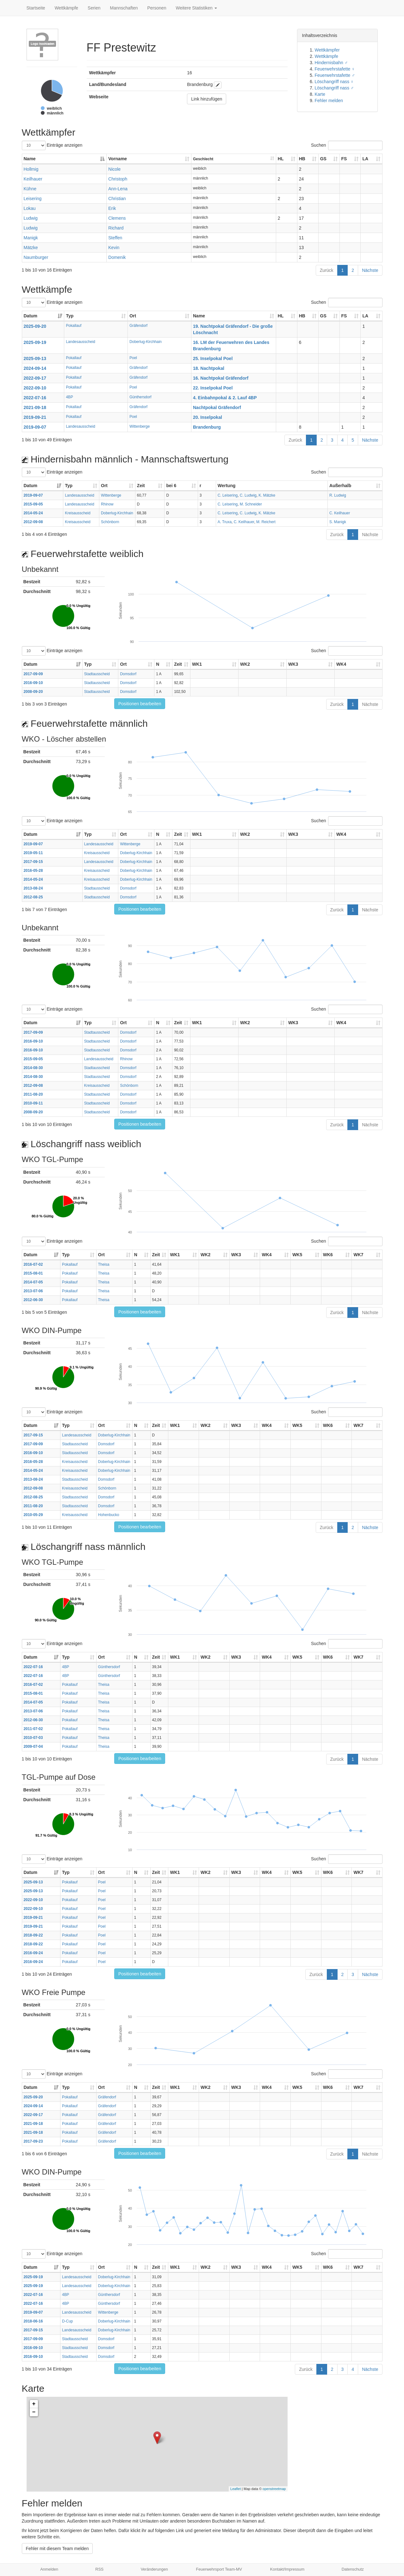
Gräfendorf (138, 325)
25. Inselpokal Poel (213, 358)
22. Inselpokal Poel (213, 387)
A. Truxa (225, 522)
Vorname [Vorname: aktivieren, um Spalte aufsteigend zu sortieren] (117, 158)
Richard (115, 227)
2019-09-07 (35, 427)
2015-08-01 (33, 1273)
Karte (320, 94)
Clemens (117, 218)
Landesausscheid (80, 342)
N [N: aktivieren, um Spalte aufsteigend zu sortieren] (157, 664)
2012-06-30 (33, 1300)
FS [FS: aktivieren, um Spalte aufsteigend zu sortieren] (344, 158)
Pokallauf (73, 325)
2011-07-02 (33, 1729)
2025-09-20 (35, 326)
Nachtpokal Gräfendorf (217, 407)
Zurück (326, 270)
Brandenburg (207, 427)
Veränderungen (154, 2569)
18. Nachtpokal (208, 368)
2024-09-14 (35, 368)
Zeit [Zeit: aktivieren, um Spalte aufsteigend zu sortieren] (141, 485)
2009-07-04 (33, 1746)
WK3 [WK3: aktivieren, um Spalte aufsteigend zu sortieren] (293, 664)
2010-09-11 (33, 1103)
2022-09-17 (35, 378)
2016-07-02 (33, 1264)
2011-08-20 (33, 1094)
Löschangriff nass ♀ (334, 81)
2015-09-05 (33, 504)
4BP (69, 397)
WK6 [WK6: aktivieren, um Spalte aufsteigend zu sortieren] (328, 1254)
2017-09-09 (33, 674)
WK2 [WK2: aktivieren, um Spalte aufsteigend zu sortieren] (245, 664)
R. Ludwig (337, 495)
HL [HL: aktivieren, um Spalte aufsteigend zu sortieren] (281, 158)
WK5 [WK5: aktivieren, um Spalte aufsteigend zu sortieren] (297, 1254)
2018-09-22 (33, 1935)
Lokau (30, 208)
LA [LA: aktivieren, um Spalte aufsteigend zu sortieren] (365, 158)
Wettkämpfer (327, 49)
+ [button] (34, 2404)
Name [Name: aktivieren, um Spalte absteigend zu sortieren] (30, 158)
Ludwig (31, 218)
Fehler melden (329, 100)
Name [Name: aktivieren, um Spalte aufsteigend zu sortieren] (199, 315)
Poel (133, 358)
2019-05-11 (33, 853)
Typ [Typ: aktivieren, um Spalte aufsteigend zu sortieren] (69, 315)
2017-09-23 (33, 2141)
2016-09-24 (33, 1953)
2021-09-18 (35, 407)
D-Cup (67, 2321)
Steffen (115, 237)
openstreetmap (274, 2489)
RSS (99, 2569)
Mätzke (31, 247)
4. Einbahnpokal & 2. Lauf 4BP (225, 397)
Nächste (370, 270)
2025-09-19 (35, 342)
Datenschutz (353, 2569)
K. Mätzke (266, 495)
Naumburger (36, 257)
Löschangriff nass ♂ (334, 87)
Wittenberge (139, 426)
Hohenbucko (108, 1515)
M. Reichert (266, 522)
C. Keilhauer (339, 513)
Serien (94, 7)
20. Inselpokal (207, 417)
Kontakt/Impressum (287, 2569)
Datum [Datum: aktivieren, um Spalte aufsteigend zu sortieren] (31, 315)
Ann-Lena (117, 188)
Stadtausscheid (97, 674)
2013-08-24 (33, 888)
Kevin (113, 247)
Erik (112, 208)
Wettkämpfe (66, 7)
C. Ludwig (248, 495)
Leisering (33, 198)
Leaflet (235, 2489)
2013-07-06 (33, 1291)
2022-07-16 (35, 397)
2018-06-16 (33, 2321)
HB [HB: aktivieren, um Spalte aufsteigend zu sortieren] (302, 158)
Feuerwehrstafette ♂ (335, 75)
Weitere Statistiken (196, 7)
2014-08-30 (33, 1068)
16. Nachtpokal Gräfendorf (220, 378)
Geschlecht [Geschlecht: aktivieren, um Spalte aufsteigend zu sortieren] (203, 159)
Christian (117, 198)
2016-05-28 (33, 870)
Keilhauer (33, 178)
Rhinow (107, 504)
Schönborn (110, 522)
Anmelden (49, 2569)
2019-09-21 (35, 417)
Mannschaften (124, 7)
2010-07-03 (33, 1737)
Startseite (36, 7)
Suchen (346, 145)
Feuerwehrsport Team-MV (219, 2569)
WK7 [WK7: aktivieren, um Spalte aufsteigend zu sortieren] (358, 1254)
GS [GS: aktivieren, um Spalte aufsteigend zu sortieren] (323, 158)
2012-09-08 (33, 522)
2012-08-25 (33, 897)
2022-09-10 (35, 387)
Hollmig (31, 169)
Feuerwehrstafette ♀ (335, 68)
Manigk (31, 237)
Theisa (103, 1264)
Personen (156, 7)
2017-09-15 (33, 862)
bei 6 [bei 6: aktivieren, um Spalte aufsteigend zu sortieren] (171, 485)
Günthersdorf (140, 397)
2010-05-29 (33, 1515)
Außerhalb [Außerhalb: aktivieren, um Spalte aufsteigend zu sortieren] (340, 485)
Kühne (30, 188)
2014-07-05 (33, 1282)
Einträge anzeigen (52, 145)
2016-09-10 (33, 683)
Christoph (117, 178)
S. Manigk (337, 522)
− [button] (34, 2412)
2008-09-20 (33, 691)
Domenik (117, 257)
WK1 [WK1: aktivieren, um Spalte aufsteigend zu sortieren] (197, 664)
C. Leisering (228, 495)
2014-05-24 (33, 513)
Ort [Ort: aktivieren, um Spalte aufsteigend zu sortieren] (132, 315)
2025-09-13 (35, 358)
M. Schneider (251, 504)
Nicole (114, 169)
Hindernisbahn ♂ (331, 62)
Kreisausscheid (77, 513)
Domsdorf (128, 674)
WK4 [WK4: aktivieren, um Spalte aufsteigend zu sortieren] (341, 664)
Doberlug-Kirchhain (145, 342)
